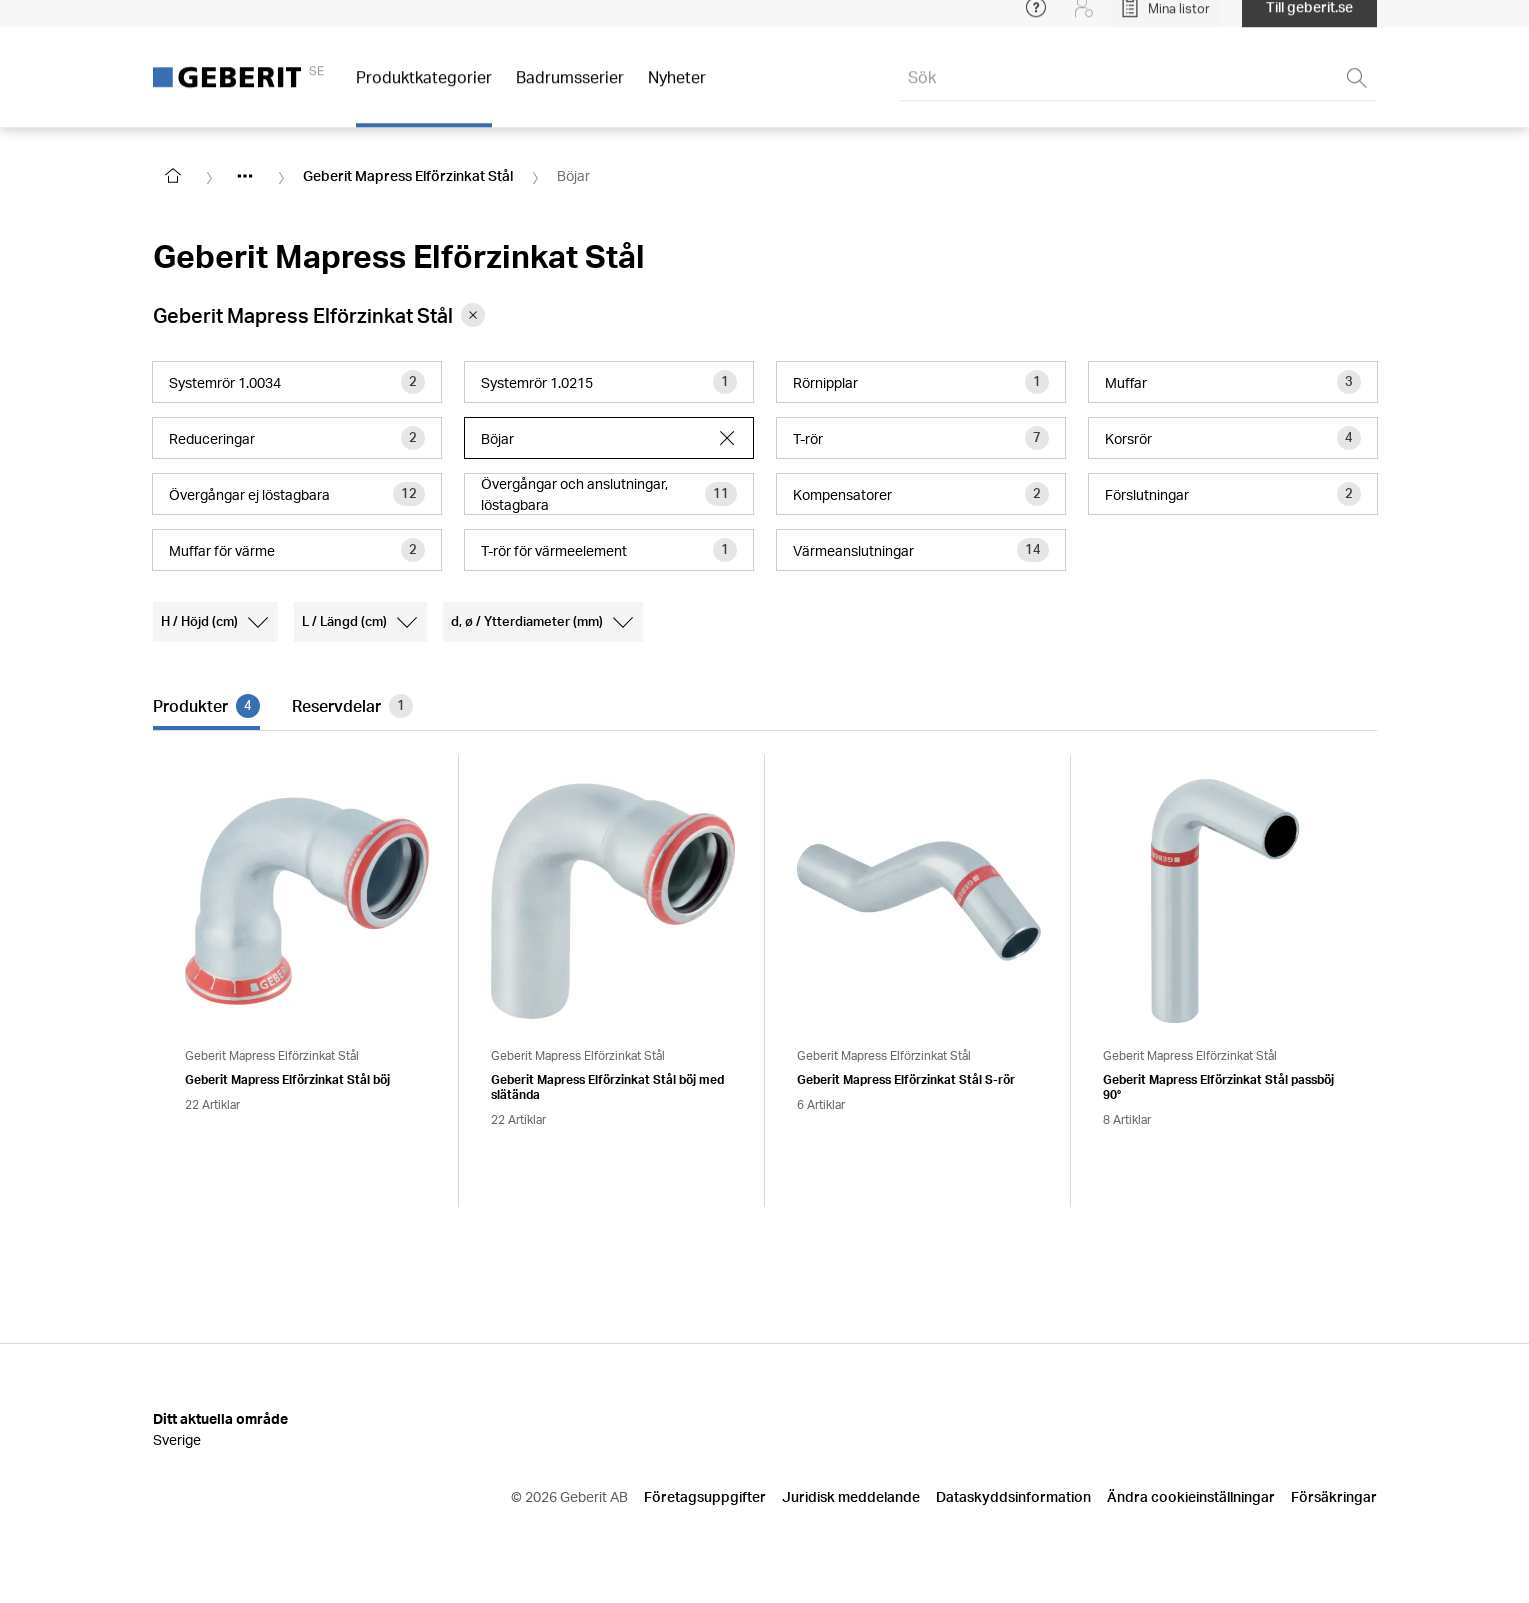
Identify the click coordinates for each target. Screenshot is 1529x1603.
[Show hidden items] (245, 176)
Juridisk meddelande (851, 1496)
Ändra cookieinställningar (1191, 1496)
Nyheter (677, 89)
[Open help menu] (1036, 20)
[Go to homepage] (173, 176)
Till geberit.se (1309, 19)
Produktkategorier (424, 89)
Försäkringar (1334, 1496)
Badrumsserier (570, 89)
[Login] (1084, 20)
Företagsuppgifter (705, 1496)
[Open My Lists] (1165, 20)
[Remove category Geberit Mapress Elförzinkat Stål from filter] (473, 315)
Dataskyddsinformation (1013, 1496)
